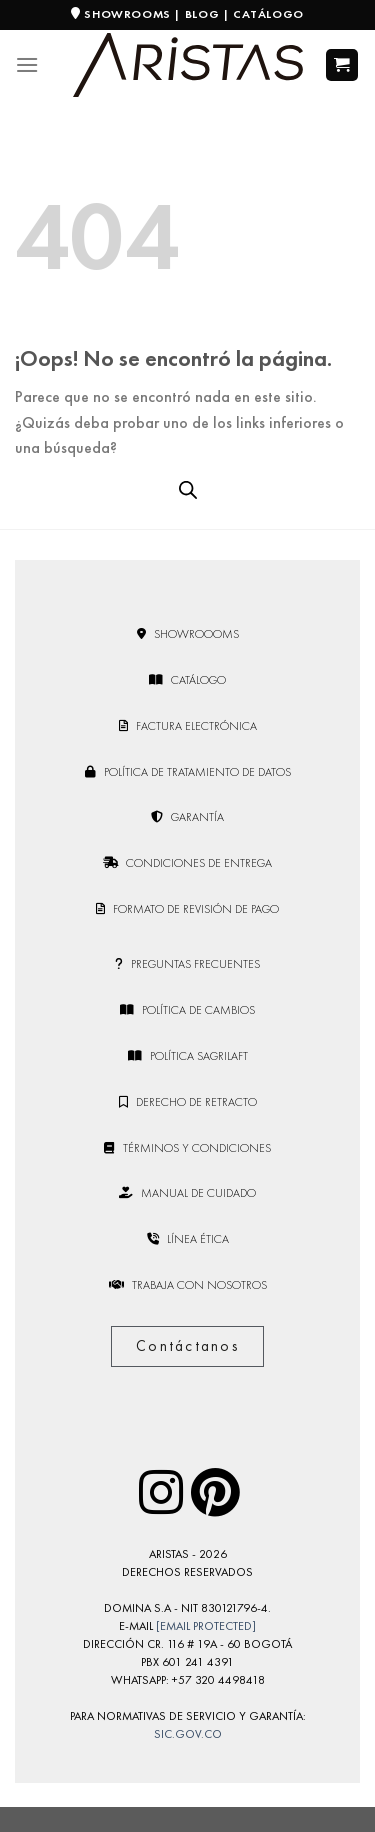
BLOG (202, 14)
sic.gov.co (188, 1734)
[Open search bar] (188, 490)
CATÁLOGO (268, 14)
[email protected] (206, 1626)
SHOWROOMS (127, 14)
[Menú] (27, 64)
